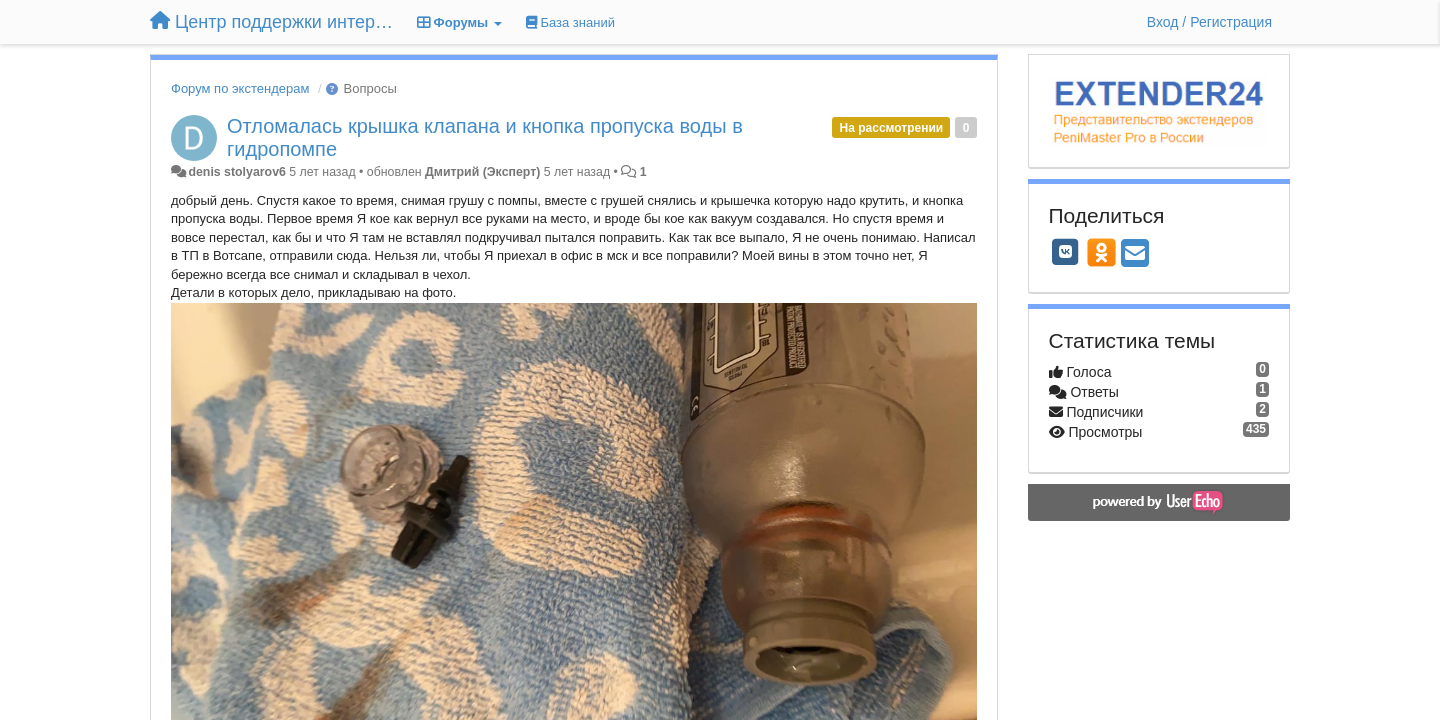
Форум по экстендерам (240, 88)
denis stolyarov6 (236, 172)
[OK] (1101, 252)
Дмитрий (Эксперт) (482, 172)
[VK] (1066, 252)
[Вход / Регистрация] (1209, 22)
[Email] (1135, 254)
